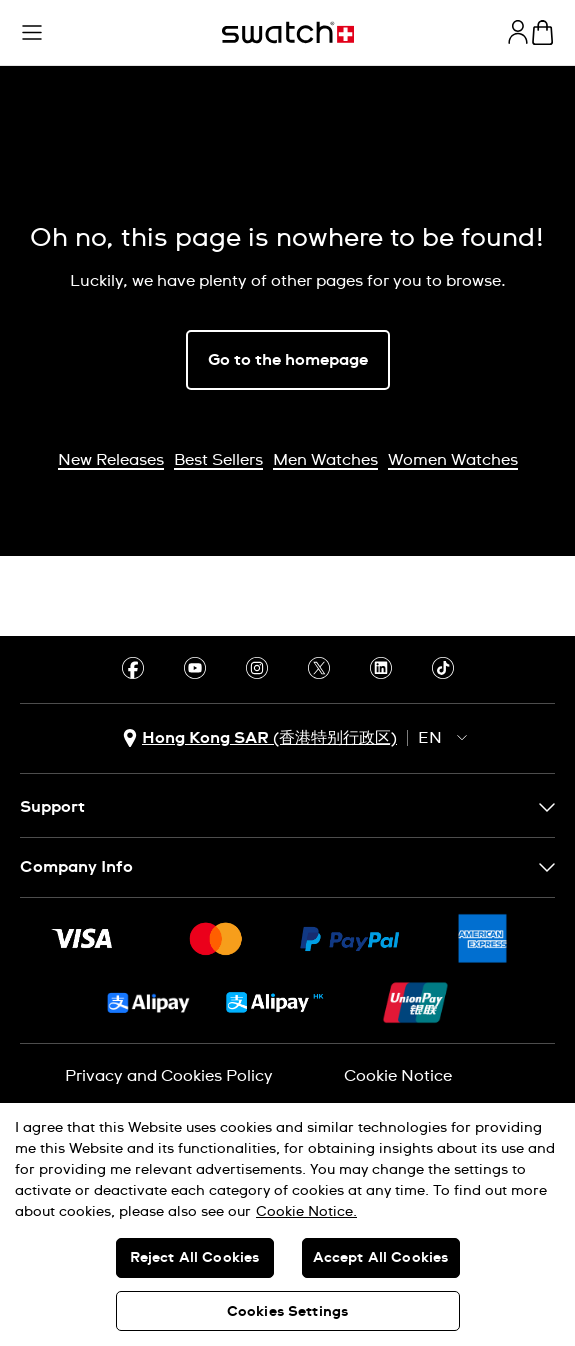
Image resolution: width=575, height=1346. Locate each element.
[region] (287, 1224)
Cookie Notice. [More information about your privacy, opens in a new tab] (306, 1212)
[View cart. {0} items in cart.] (542, 32)
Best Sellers (218, 460)
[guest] (518, 32)
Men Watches (325, 460)
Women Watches (453, 460)
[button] (32, 33)
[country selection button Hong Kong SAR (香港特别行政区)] (260, 738)
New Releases (111, 460)
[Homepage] (288, 32)
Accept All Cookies (381, 1258)
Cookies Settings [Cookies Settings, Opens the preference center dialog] (287, 1312)
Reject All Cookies (195, 1258)
